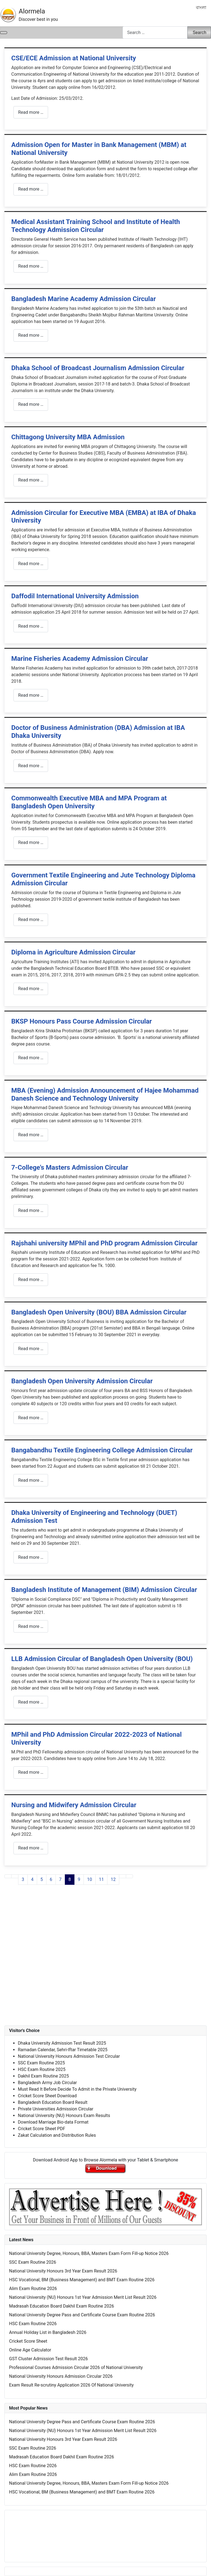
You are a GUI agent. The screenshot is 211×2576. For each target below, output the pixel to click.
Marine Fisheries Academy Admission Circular (79, 658)
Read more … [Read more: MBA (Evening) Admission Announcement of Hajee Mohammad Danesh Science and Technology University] (30, 1134)
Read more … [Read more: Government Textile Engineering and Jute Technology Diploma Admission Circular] (30, 919)
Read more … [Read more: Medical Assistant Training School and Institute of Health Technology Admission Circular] (30, 266)
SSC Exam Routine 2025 (41, 2062)
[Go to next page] (122, 1876)
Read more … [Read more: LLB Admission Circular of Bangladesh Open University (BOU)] (30, 1702)
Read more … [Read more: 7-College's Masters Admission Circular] (30, 1210)
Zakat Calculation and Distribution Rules (57, 2135)
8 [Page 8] (69, 1879)
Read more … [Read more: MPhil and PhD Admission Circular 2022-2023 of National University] (30, 1772)
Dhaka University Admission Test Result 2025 (62, 2043)
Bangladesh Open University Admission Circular (82, 1381)
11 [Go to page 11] (101, 1879)
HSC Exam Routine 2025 (41, 2069)
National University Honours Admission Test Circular (69, 2056)
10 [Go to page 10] (89, 1879)
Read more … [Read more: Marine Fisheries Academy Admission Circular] (30, 695)
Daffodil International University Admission (75, 596)
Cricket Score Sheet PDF (41, 2128)
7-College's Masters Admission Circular (69, 1167)
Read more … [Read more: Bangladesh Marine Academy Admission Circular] (30, 335)
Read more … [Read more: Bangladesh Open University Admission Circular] (30, 1417)
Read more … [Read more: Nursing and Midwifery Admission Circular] (30, 1847)
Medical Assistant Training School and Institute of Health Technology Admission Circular (95, 226)
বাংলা (201, 7)
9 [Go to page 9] (79, 1879)
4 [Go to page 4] (32, 1879)
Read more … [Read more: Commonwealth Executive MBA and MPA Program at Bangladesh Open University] (30, 842)
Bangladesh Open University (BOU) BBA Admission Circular (99, 1312)
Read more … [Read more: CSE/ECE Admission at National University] (30, 112)
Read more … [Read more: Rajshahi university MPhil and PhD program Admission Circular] (30, 1279)
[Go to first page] (8, 1876)
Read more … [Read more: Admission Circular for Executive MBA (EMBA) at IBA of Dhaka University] (30, 563)
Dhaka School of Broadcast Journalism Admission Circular (97, 368)
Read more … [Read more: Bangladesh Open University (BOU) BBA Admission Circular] (30, 1348)
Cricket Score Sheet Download (47, 2095)
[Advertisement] (105, 1960)
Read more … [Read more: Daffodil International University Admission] (30, 626)
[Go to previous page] (14, 1876)
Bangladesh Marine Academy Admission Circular (83, 299)
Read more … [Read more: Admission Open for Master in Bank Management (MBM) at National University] (30, 189)
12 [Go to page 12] (113, 1879)
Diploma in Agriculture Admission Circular (73, 952)
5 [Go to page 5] (41, 1879)
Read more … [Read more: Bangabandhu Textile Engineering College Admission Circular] (30, 1480)
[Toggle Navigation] (3, 32)
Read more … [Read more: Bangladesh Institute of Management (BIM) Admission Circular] (30, 1626)
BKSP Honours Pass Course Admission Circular (81, 1021)
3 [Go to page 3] (23, 1879)
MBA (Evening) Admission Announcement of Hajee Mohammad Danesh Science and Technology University (105, 1094)
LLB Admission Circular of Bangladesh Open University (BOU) (102, 1659)
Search (199, 32)
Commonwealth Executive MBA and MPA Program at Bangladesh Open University (89, 802)
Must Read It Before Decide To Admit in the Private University (77, 2089)
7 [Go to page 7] (60, 1879)
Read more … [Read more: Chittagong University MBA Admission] (30, 480)
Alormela (32, 11)
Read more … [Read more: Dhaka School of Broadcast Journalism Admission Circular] (30, 404)
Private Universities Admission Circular (55, 2109)
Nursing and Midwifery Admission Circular (73, 1805)
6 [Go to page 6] (51, 1879)
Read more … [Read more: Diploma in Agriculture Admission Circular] (30, 988)
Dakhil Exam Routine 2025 (43, 2076)
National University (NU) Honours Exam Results (64, 2115)
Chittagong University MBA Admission (67, 437)
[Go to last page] (129, 1876)
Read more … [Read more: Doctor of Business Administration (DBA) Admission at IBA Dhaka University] (30, 765)
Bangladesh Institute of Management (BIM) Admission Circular (104, 1590)
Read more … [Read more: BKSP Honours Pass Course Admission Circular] (30, 1057)
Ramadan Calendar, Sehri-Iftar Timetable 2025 (62, 2049)
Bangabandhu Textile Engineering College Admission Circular (102, 1450)
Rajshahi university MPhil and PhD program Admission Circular (104, 1243)
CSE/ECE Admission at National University (73, 58)
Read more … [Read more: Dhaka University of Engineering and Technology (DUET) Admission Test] (30, 1557)
